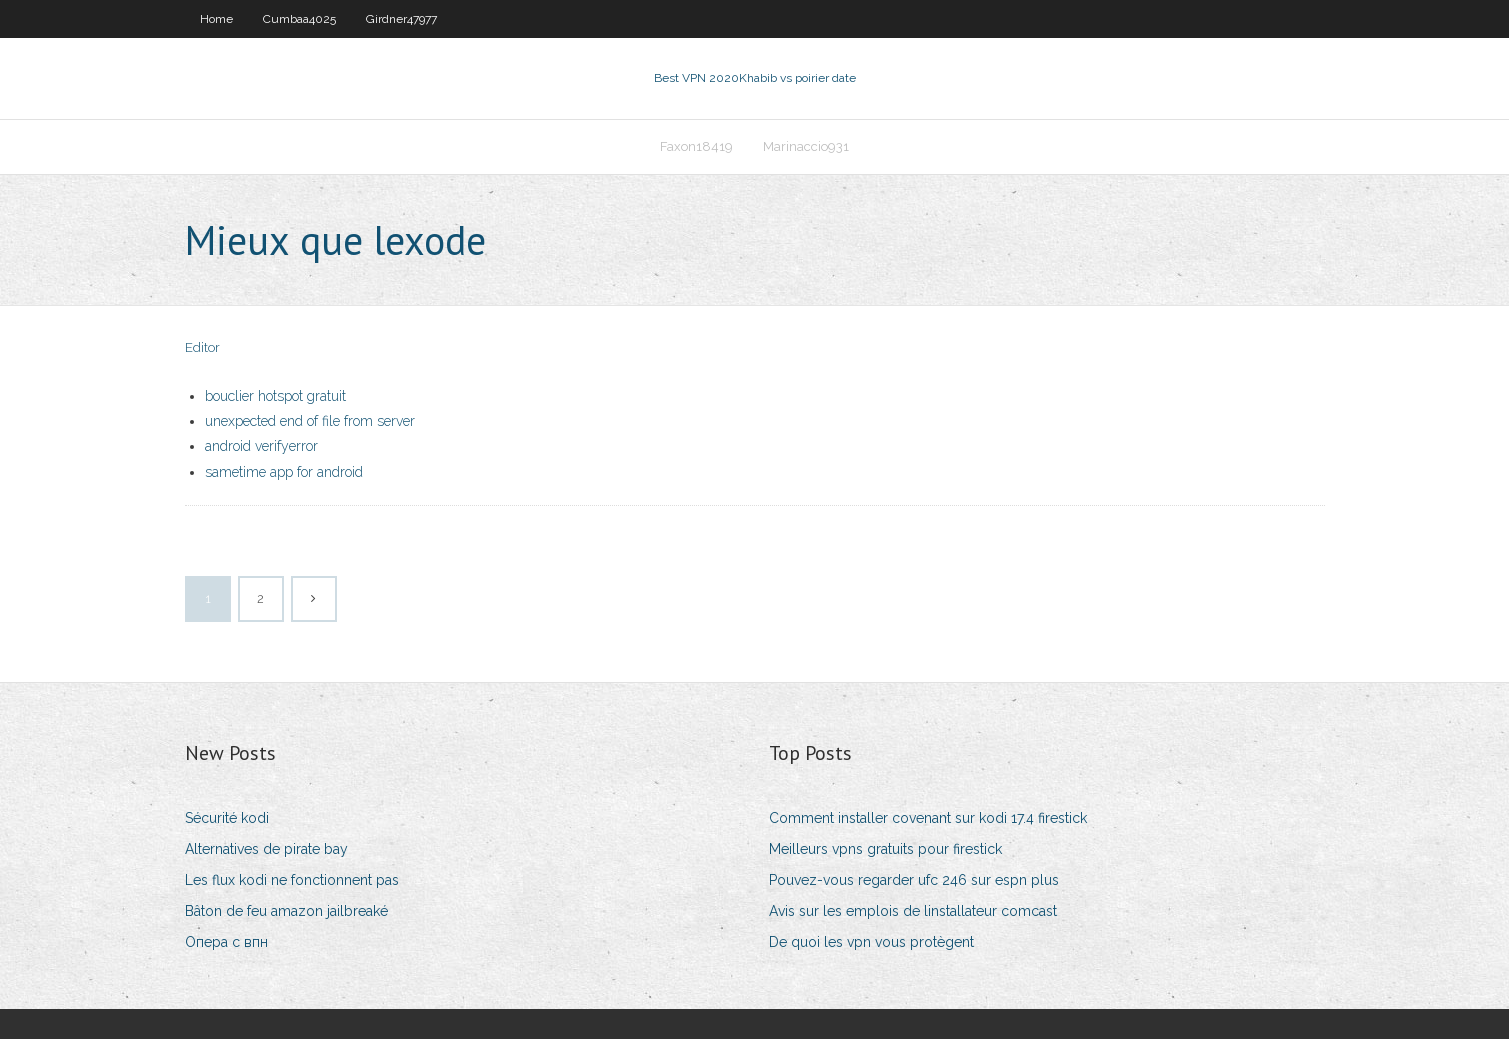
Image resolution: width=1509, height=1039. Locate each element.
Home (216, 19)
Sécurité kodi (227, 818)
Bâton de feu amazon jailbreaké (286, 911)
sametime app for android (284, 472)
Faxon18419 (696, 146)
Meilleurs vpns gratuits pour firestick (885, 849)
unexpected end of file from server (310, 421)
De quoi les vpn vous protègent (871, 942)
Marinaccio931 (806, 146)
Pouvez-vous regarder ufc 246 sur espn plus (914, 880)
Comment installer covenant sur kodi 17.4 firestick (928, 818)
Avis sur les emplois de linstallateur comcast (913, 911)
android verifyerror (261, 446)
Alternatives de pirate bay (266, 849)
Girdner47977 (401, 19)
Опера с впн (226, 942)
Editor (202, 347)
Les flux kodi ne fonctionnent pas (292, 880)
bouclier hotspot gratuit (275, 396)
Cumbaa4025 (299, 19)
